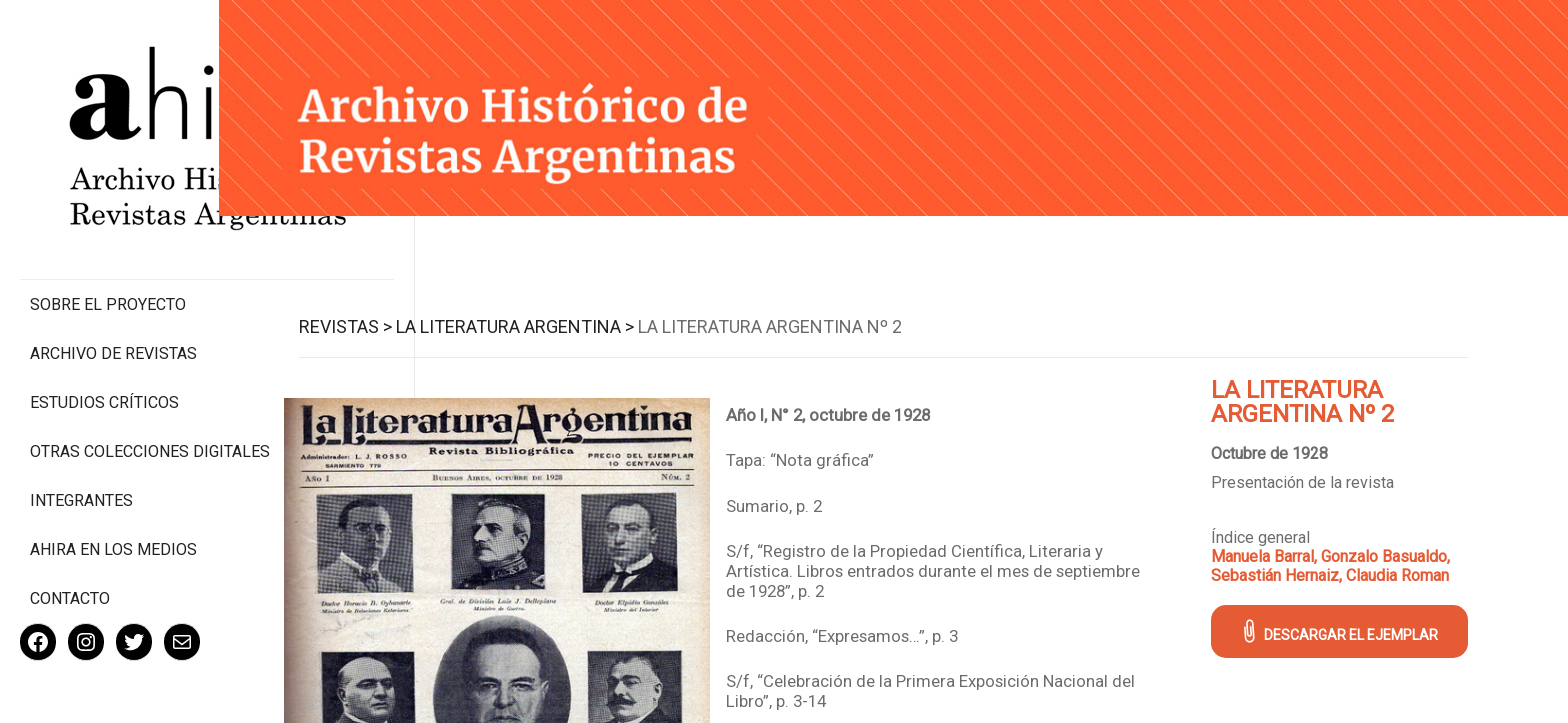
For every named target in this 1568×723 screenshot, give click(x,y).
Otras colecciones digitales (109, 377)
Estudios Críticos (104, 318)
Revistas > (376, 321)
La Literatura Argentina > (546, 321)
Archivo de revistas (113, 269)
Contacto (70, 533)
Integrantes (81, 435)
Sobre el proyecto (108, 220)
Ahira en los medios (113, 484)
